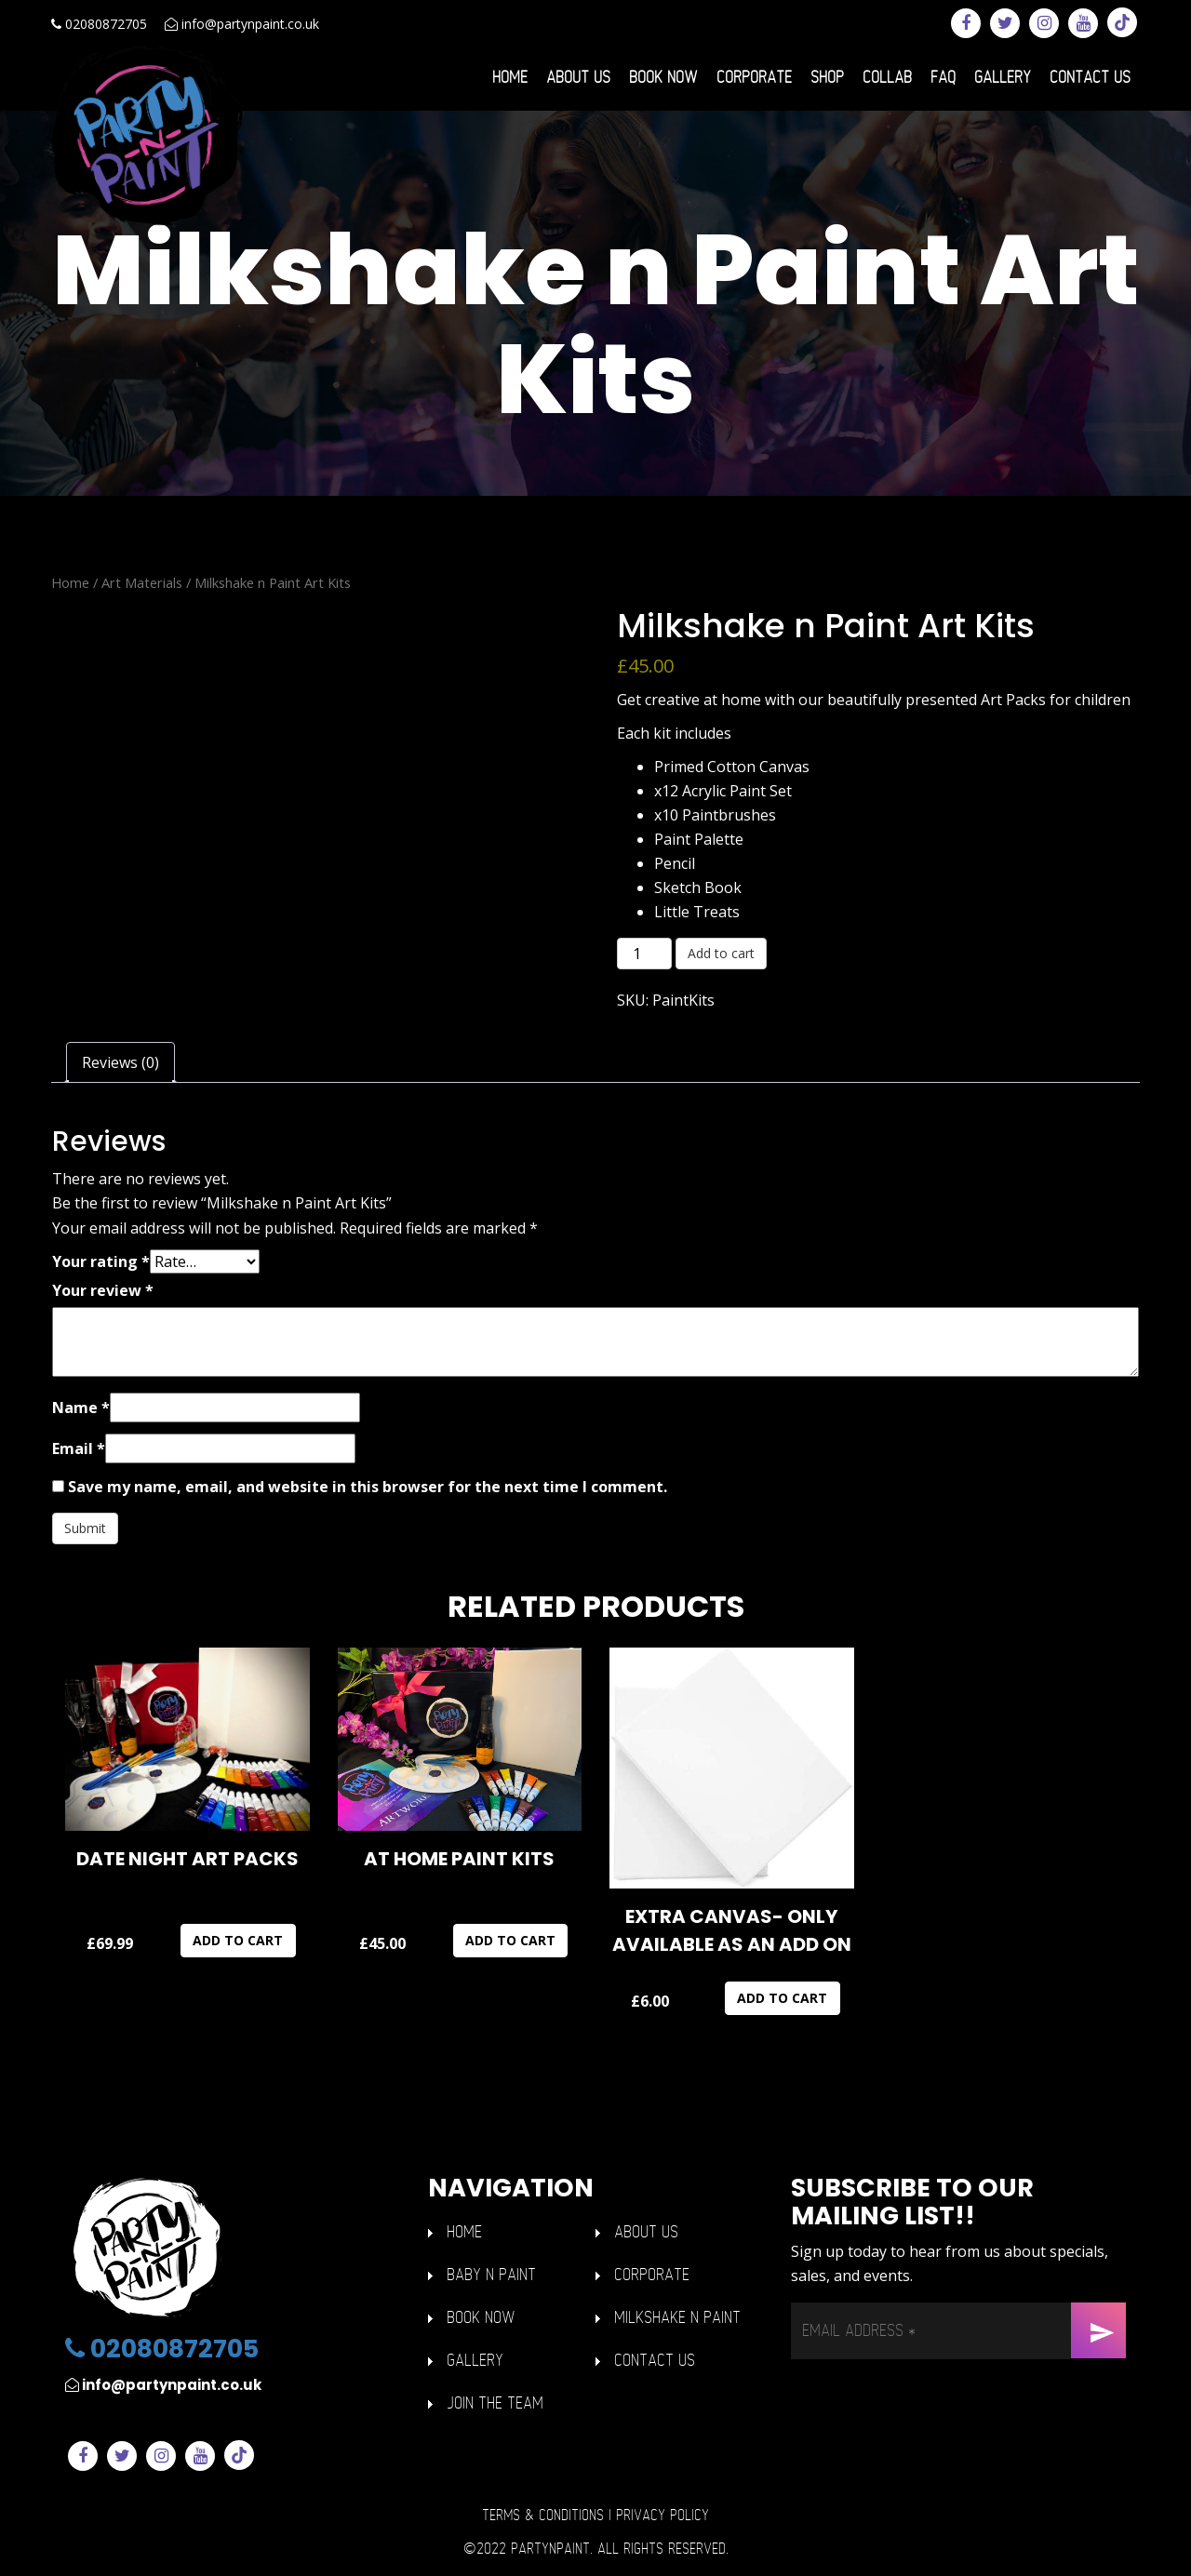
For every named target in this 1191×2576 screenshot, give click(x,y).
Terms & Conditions (543, 2515)
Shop (827, 78)
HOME (464, 2232)
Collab (887, 78)
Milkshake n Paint (677, 2318)
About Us (578, 78)
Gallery (1002, 78)
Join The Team (495, 2403)
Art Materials (141, 582)
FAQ (943, 78)
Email (78, 1448)
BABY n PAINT (491, 2275)
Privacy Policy (662, 2515)
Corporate (754, 78)
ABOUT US (646, 2232)
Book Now (663, 78)
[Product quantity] (644, 953)
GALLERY (475, 2360)
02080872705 (99, 24)
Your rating (101, 1261)
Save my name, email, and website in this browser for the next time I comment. (367, 1486)
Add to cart (721, 953)
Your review (103, 1290)
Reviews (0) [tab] (120, 1062)
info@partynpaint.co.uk (242, 24)
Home (510, 78)
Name (81, 1407)
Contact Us (1090, 78)
